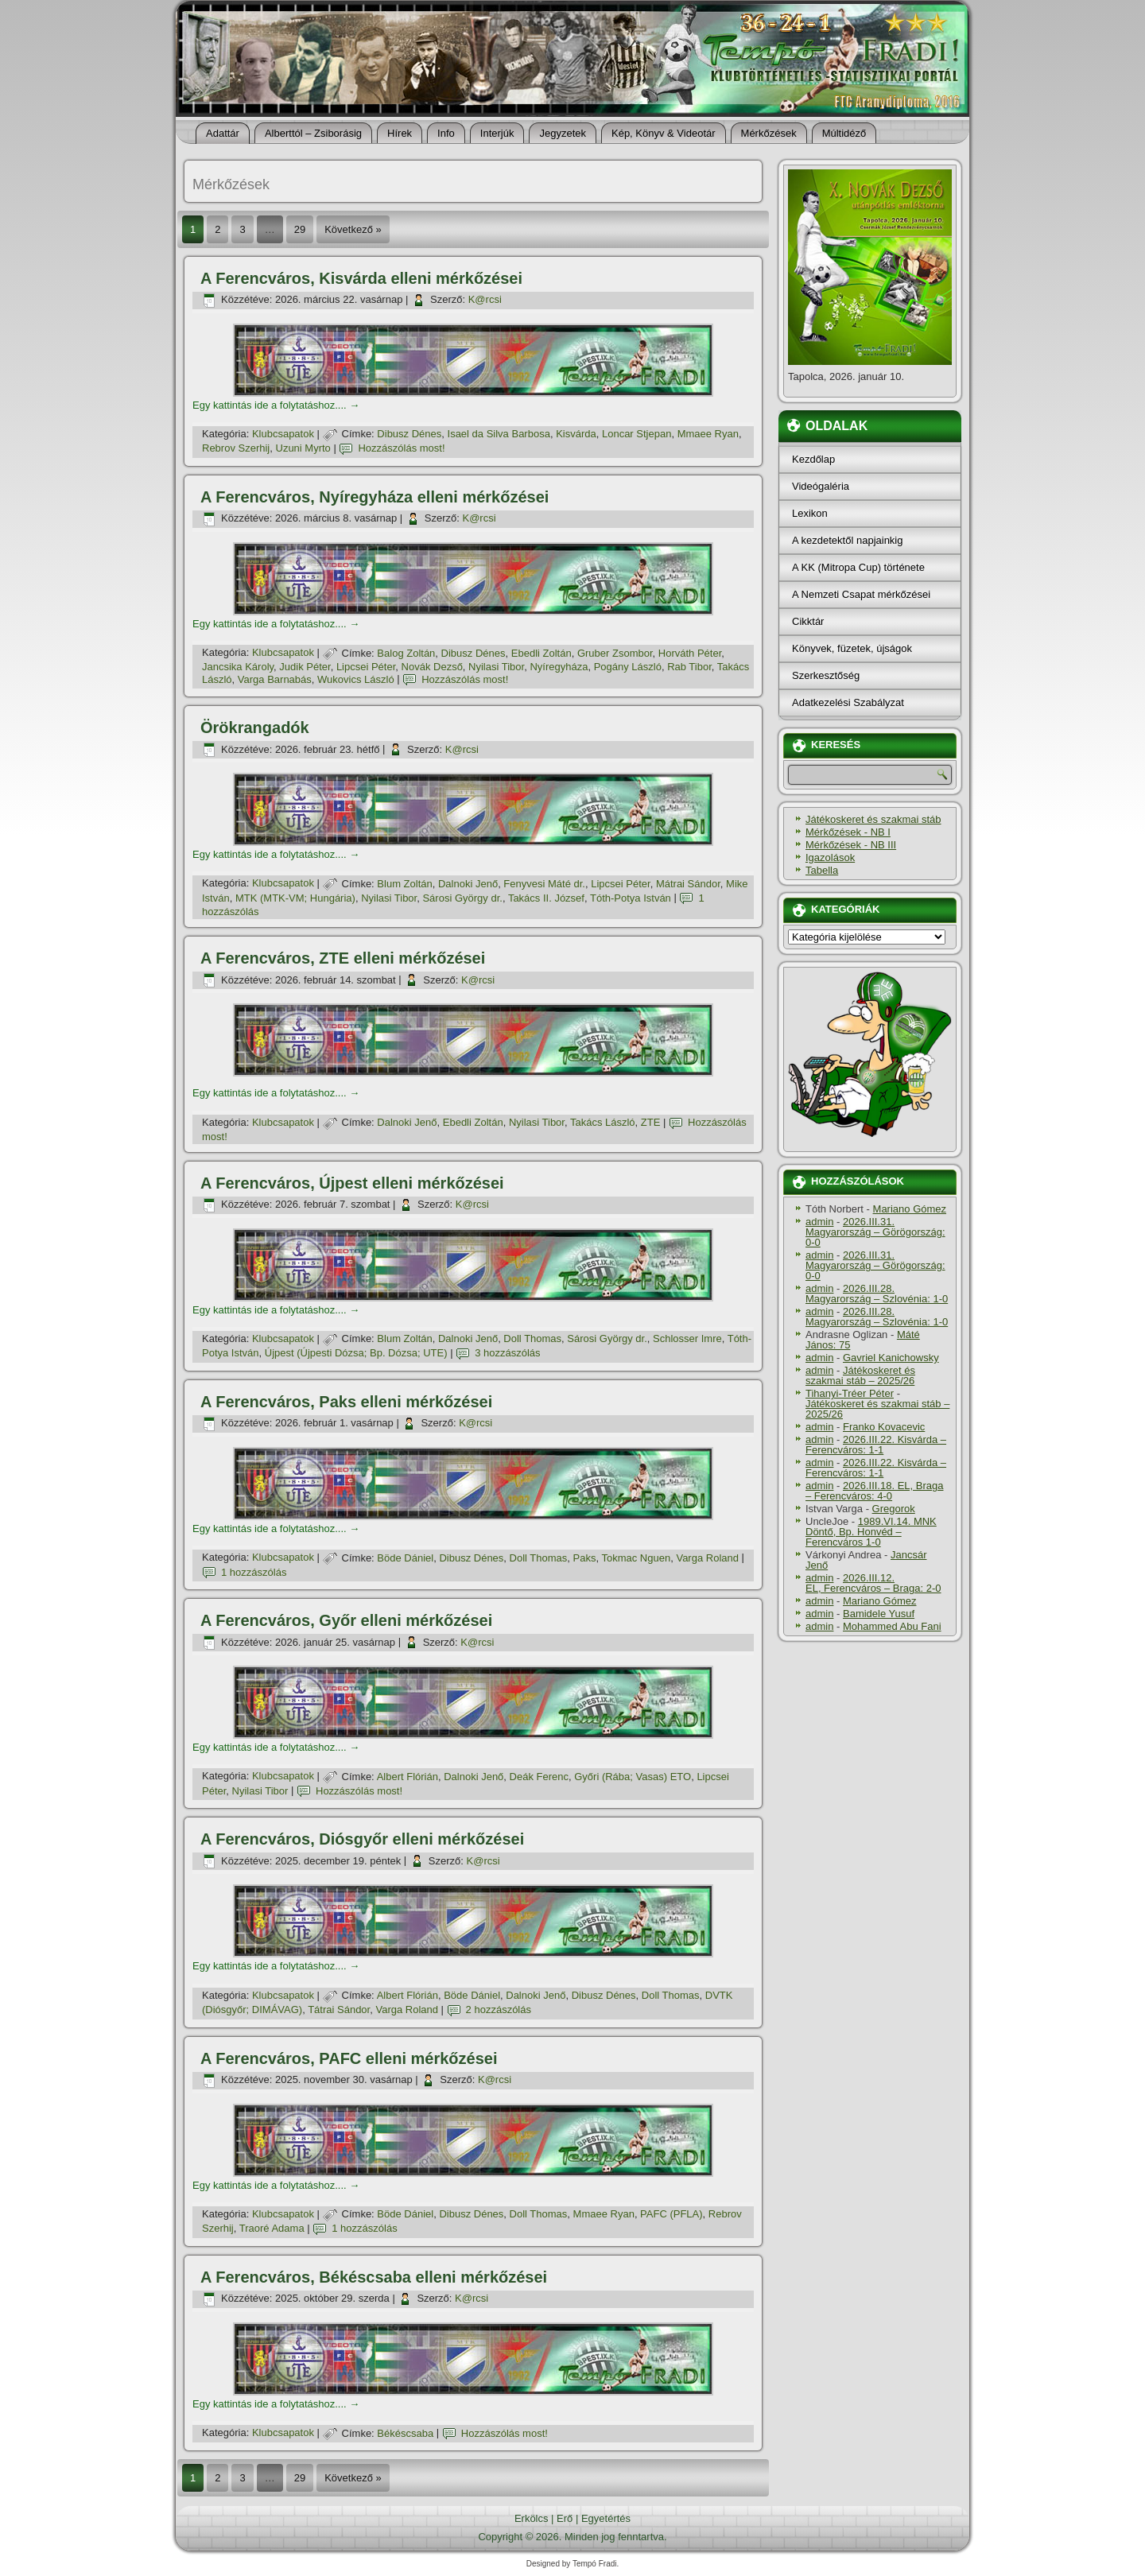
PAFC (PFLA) (671, 2214)
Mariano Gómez (909, 1209)
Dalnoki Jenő (468, 884)
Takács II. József (546, 898)
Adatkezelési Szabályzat (848, 702)
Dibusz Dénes (409, 434)
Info (446, 133)
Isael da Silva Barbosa (499, 434)
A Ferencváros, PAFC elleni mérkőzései (349, 2058)
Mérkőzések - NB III (850, 845)
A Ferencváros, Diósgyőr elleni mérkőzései (362, 1839)
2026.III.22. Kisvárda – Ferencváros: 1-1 (875, 1444)
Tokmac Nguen (635, 1558)
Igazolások (830, 857)
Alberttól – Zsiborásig (313, 133)
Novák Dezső (432, 667)
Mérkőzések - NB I (848, 832)
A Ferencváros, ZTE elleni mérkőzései (342, 958)
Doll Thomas (532, 1338)
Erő (564, 2518)
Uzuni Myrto (303, 448)
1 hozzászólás (253, 1572)
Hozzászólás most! (401, 448)
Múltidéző (844, 133)
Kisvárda (576, 434)
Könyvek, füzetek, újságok (852, 648)
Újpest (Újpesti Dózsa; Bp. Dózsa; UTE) (356, 1353)
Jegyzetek (562, 133)
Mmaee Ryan (708, 434)
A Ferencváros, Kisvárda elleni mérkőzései (361, 278)
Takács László (602, 1122)
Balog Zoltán (406, 653)
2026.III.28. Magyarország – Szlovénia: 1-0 (876, 1293)
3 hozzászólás (507, 1353)
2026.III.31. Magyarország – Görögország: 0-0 (875, 1232)
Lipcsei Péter (365, 667)
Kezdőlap (813, 459)
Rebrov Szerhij (236, 448)
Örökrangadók (254, 727)
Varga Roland (707, 1558)
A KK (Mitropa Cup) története (858, 567)
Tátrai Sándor (339, 2009)
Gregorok (893, 1509)
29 (299, 229)
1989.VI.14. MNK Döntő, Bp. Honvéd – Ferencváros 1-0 (871, 1531)
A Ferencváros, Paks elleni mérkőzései (346, 1401)
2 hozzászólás (498, 2009)
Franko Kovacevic (884, 1427)
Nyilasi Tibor (496, 667)
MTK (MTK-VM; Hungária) (295, 898)
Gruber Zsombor (615, 653)
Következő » (353, 229)
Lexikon (810, 513)
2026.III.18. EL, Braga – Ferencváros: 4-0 (874, 1491)
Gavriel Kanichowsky (891, 1358)
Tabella (821, 870)
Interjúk (497, 133)
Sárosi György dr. (462, 898)
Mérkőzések (769, 133)
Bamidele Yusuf (878, 1614)
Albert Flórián (407, 1777)
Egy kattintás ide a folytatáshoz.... (275, 405)
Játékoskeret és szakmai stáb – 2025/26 (860, 1375)
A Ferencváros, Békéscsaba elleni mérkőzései (373, 2277)
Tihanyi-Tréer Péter (849, 1393)
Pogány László (628, 667)
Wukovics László (355, 679)
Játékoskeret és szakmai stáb (873, 819)
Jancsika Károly (238, 667)
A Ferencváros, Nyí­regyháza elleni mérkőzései (374, 497)
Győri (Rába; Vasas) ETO (632, 1777)
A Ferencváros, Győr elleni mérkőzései (346, 1620)
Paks (584, 1558)
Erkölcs (531, 2518)
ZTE (651, 1122)
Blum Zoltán (404, 884)
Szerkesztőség (826, 675)
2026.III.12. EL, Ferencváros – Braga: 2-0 (873, 1583)
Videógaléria (820, 486)
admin (819, 1222)
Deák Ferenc (539, 1777)
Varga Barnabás (275, 679)
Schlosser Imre (687, 1338)
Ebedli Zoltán (541, 653)
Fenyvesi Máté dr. (544, 884)
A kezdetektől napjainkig (847, 540)
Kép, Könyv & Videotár (663, 133)
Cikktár (808, 621)
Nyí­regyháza (559, 667)
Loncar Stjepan (636, 434)
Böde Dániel (405, 1558)
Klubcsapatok (283, 434)
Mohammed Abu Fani (892, 1626)
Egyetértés (606, 2518)
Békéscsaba (405, 2433)
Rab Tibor (689, 667)
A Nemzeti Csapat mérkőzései (861, 594)
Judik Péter (304, 667)
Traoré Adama (272, 2228)
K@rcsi (485, 299)
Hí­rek (399, 133)
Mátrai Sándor (688, 884)
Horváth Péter (690, 653)
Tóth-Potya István (630, 898)
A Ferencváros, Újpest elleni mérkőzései (352, 1183)
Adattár (222, 133)
